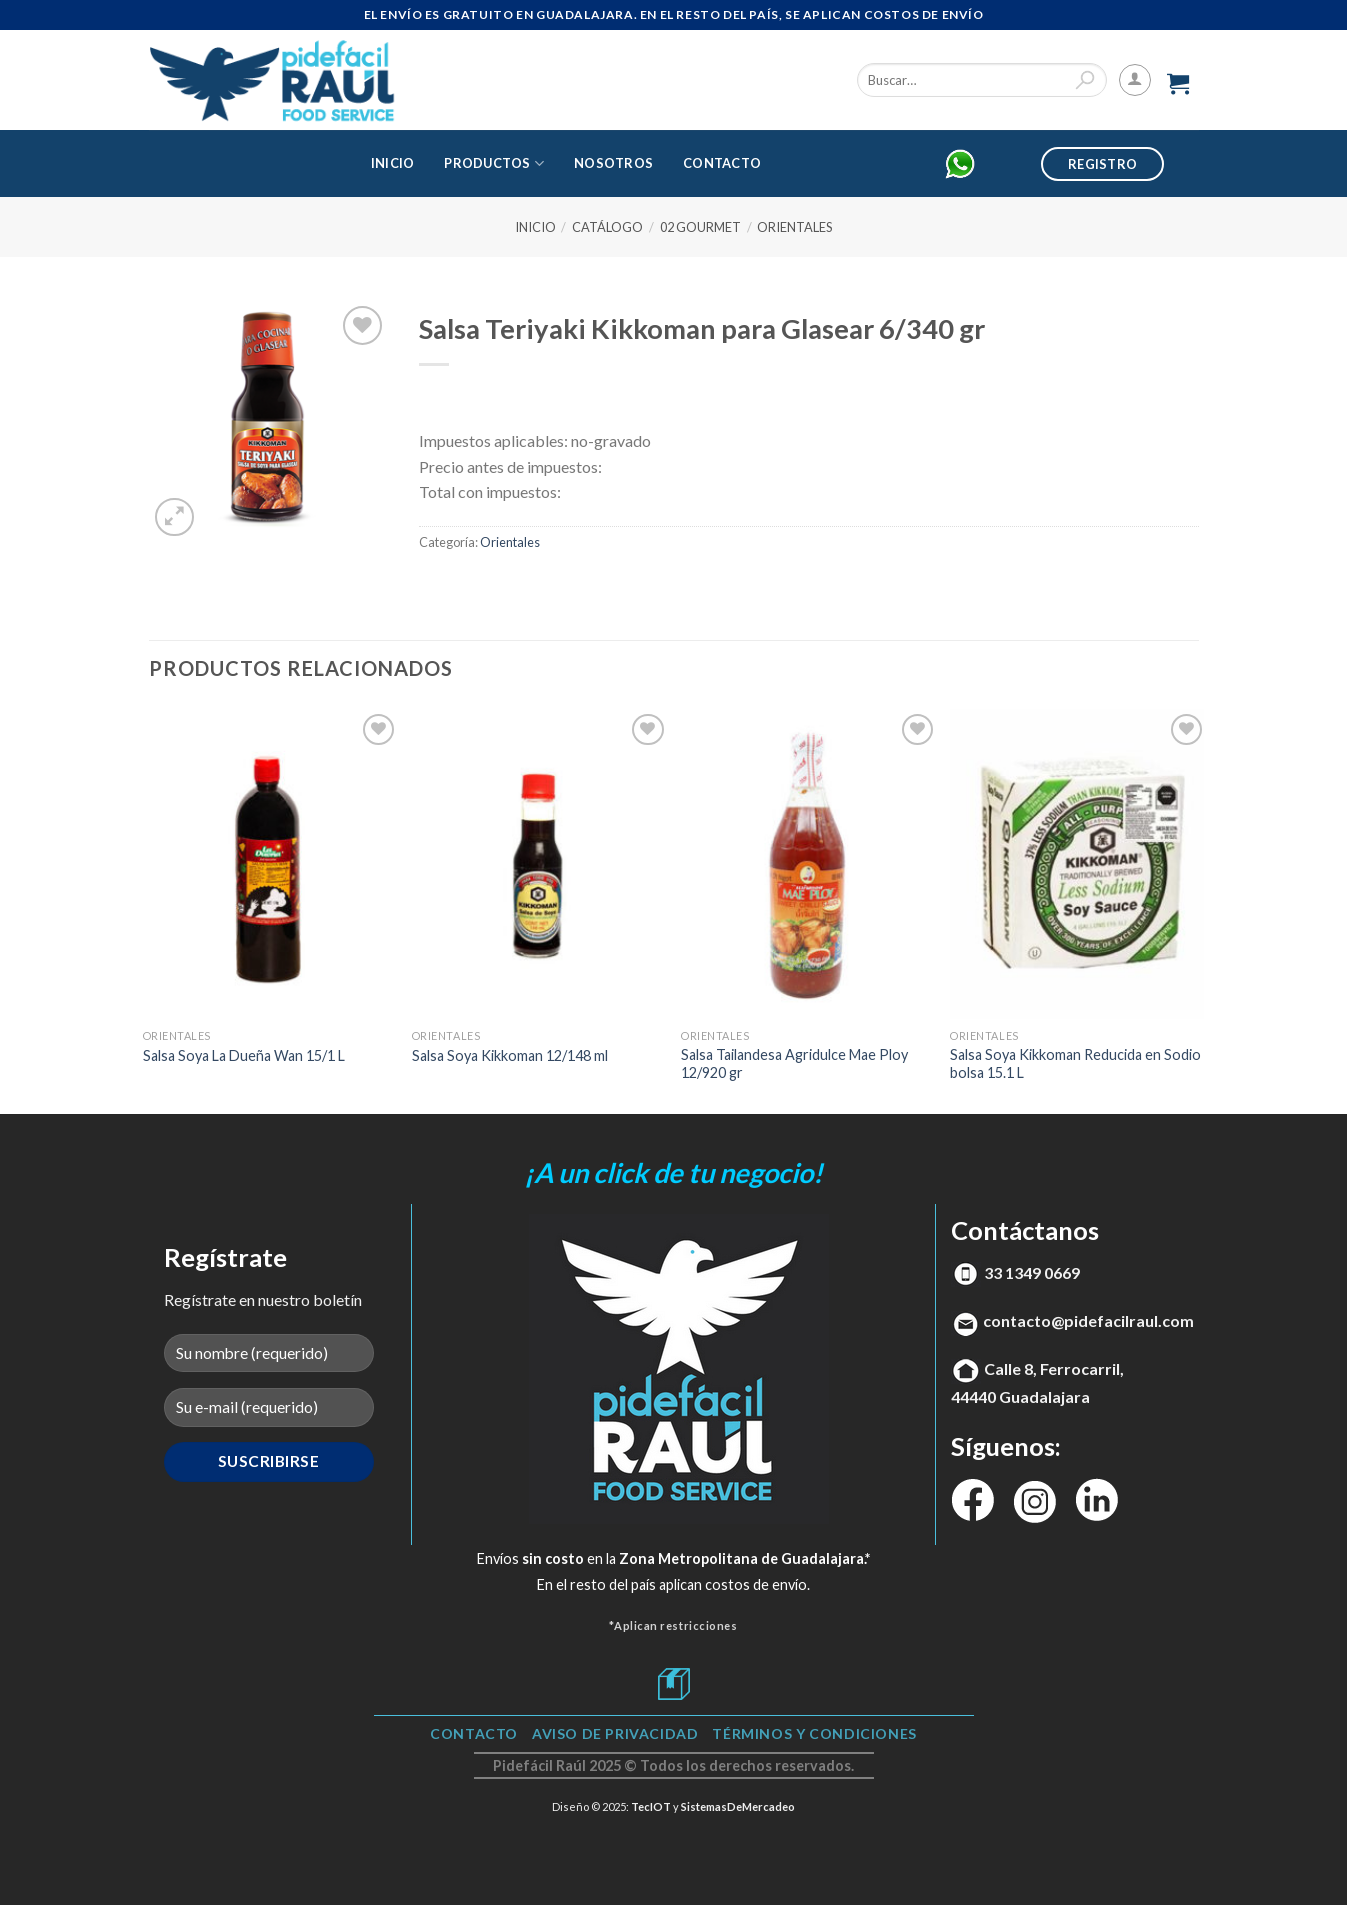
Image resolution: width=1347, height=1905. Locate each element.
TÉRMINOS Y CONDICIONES (814, 1733)
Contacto (722, 163)
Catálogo (607, 227)
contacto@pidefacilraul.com (1088, 1320)
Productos (494, 163)
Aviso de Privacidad (615, 1733)
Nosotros (613, 163)
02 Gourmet (700, 227)
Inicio (393, 163)
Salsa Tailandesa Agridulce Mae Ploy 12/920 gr (794, 1064)
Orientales (794, 227)
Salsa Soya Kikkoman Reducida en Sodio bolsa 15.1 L (1075, 1064)
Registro (1102, 164)
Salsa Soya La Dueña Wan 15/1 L (244, 1055)
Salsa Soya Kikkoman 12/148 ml (510, 1055)
